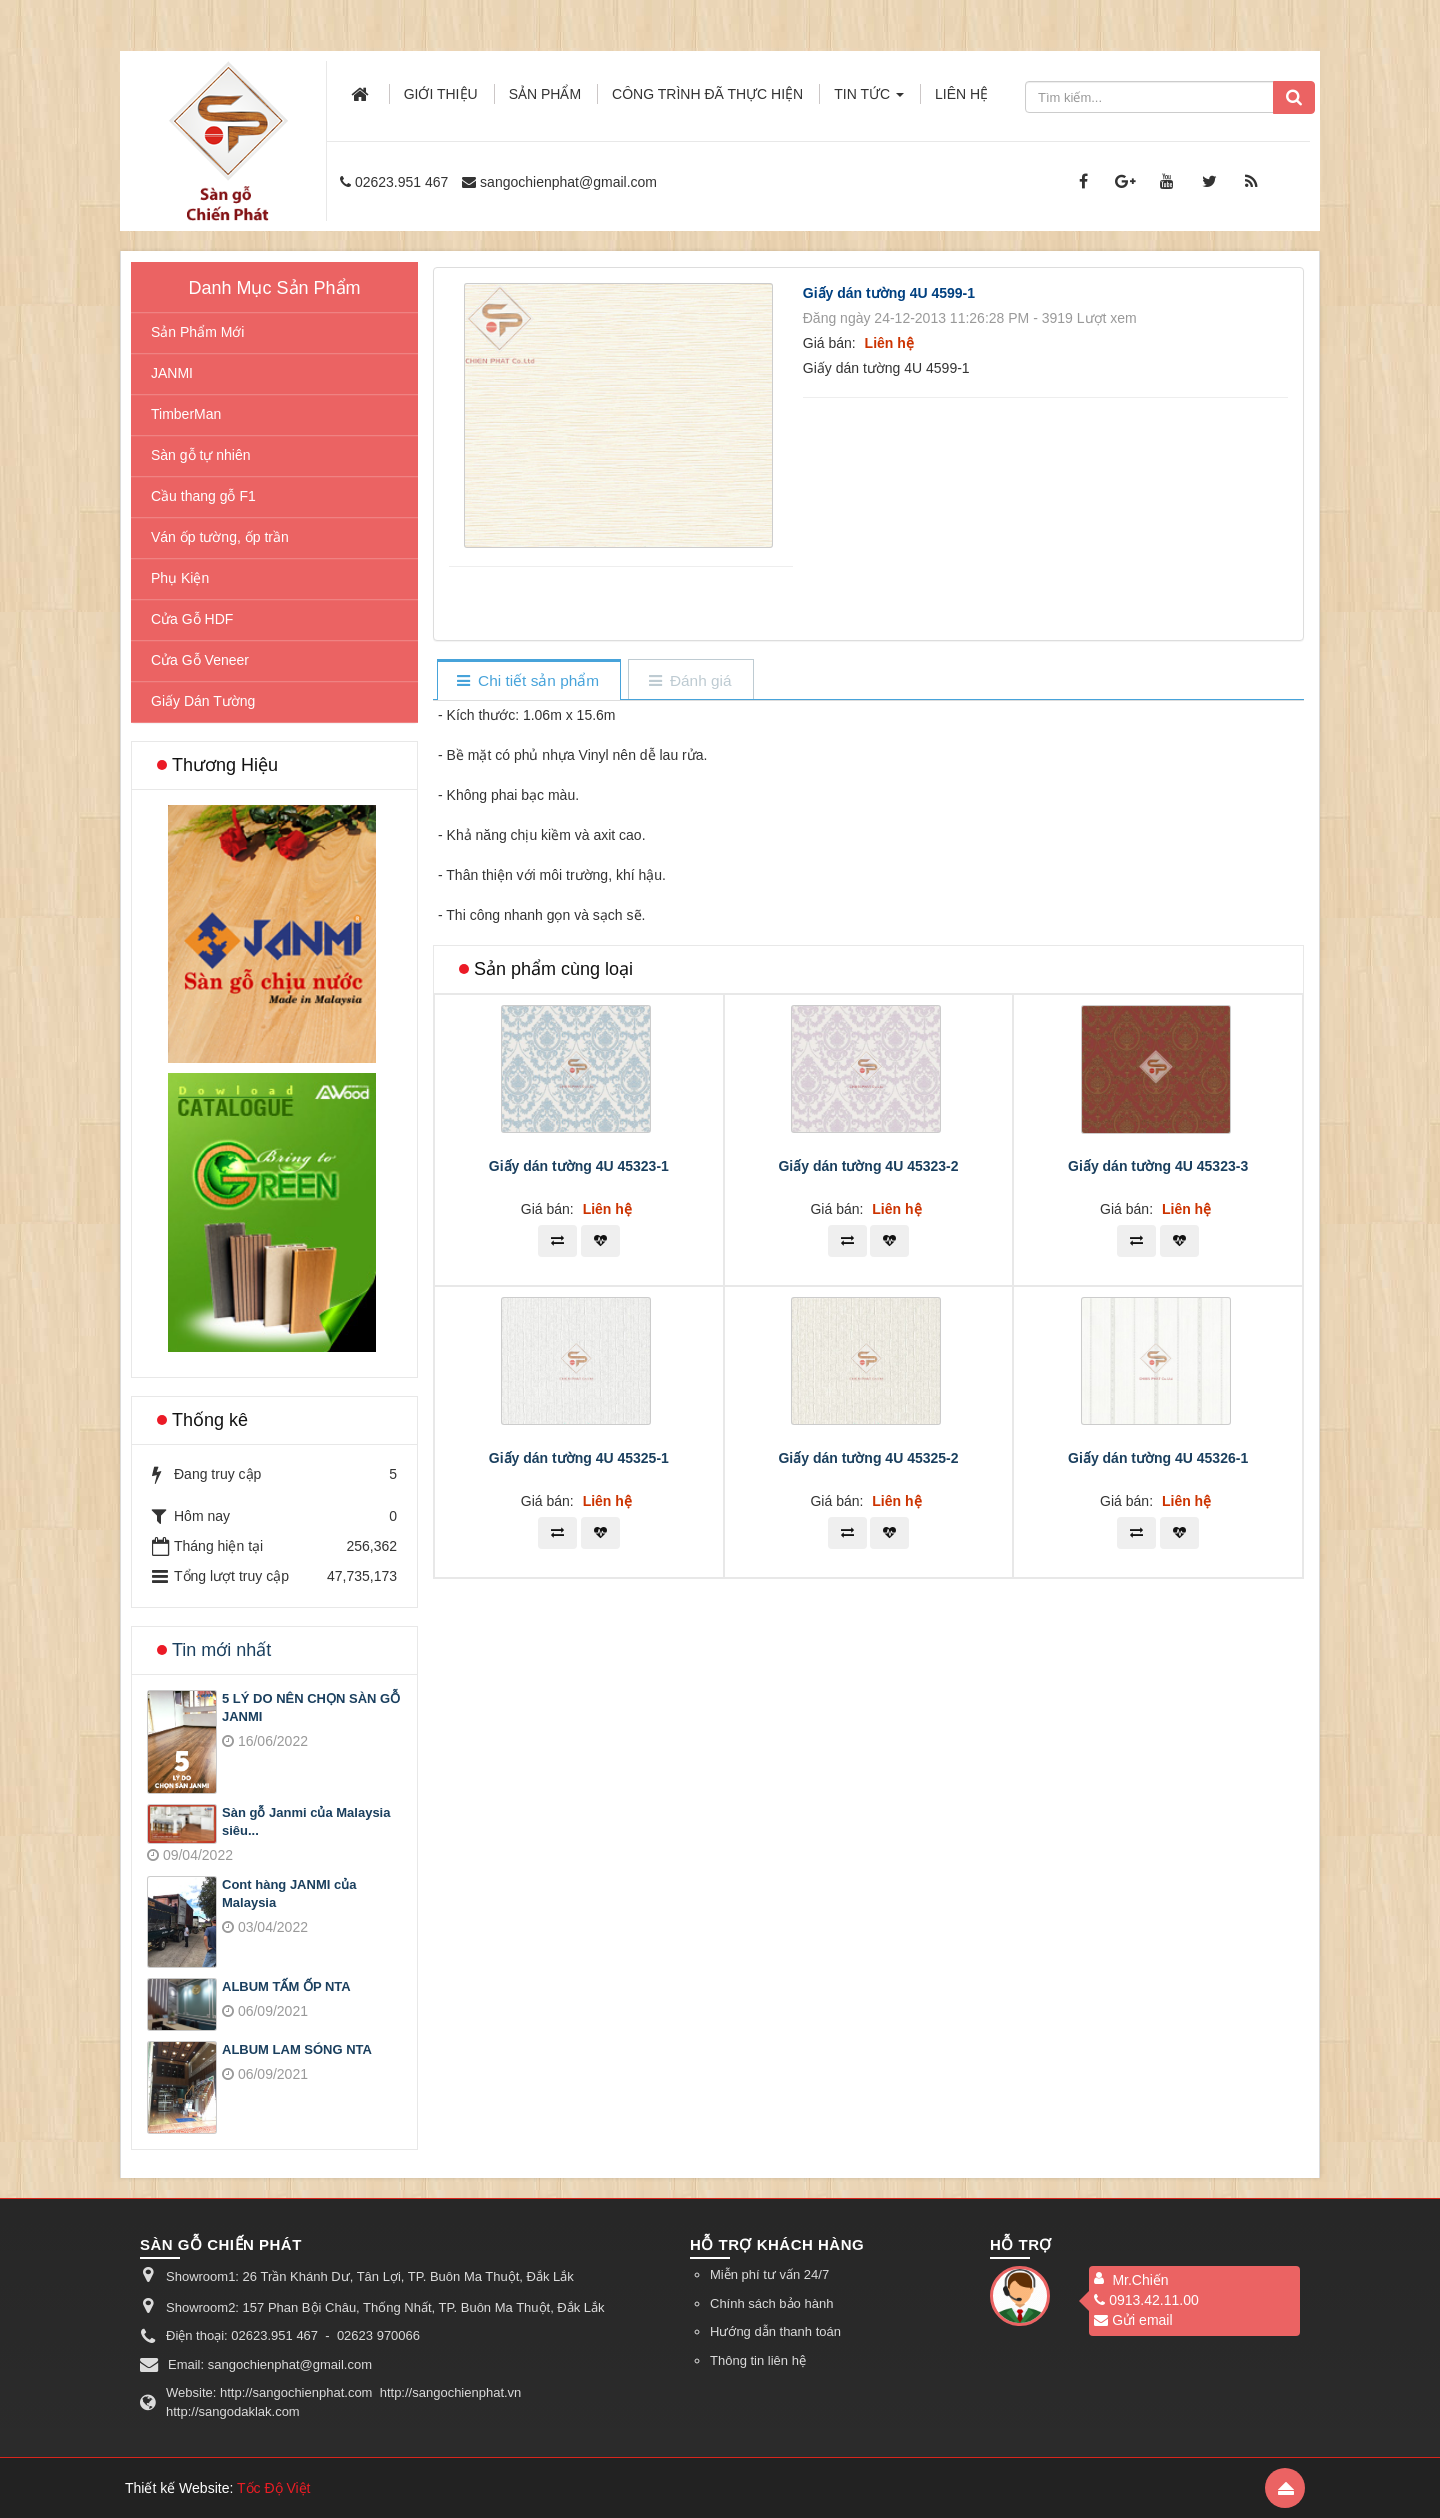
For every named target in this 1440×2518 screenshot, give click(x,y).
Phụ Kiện (180, 578)
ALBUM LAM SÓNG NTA (297, 2049)
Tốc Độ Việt (274, 2488)
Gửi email (1133, 2320)
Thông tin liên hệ (758, 2360)
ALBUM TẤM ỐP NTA (286, 1986)
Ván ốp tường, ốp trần (220, 537)
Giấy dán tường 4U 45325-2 (868, 1458)
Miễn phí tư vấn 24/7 (769, 2274)
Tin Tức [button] (869, 100)
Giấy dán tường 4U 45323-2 (868, 1166)
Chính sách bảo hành (771, 2303)
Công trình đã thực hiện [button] (707, 94)
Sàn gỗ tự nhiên (201, 455)
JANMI (172, 373)
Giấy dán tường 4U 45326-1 (1158, 1458)
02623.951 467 (401, 182)
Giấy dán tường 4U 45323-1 (579, 1166)
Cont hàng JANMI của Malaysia (289, 1894)
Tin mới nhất (221, 1650)
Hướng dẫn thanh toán (775, 2331)
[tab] (528, 681)
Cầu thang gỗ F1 (203, 496)
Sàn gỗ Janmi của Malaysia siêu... (306, 1822)
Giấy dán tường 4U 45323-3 (1158, 1166)
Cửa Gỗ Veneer (200, 660)
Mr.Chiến (1140, 2280)
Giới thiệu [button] (441, 94)
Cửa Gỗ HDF (192, 619)
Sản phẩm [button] (545, 94)
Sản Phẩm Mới (197, 332)
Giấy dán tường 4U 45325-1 (579, 1458)
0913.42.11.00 (1146, 2300)
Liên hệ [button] (961, 94)
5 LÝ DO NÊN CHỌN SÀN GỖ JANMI (311, 1708)
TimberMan (186, 414)
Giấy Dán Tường (203, 701)
